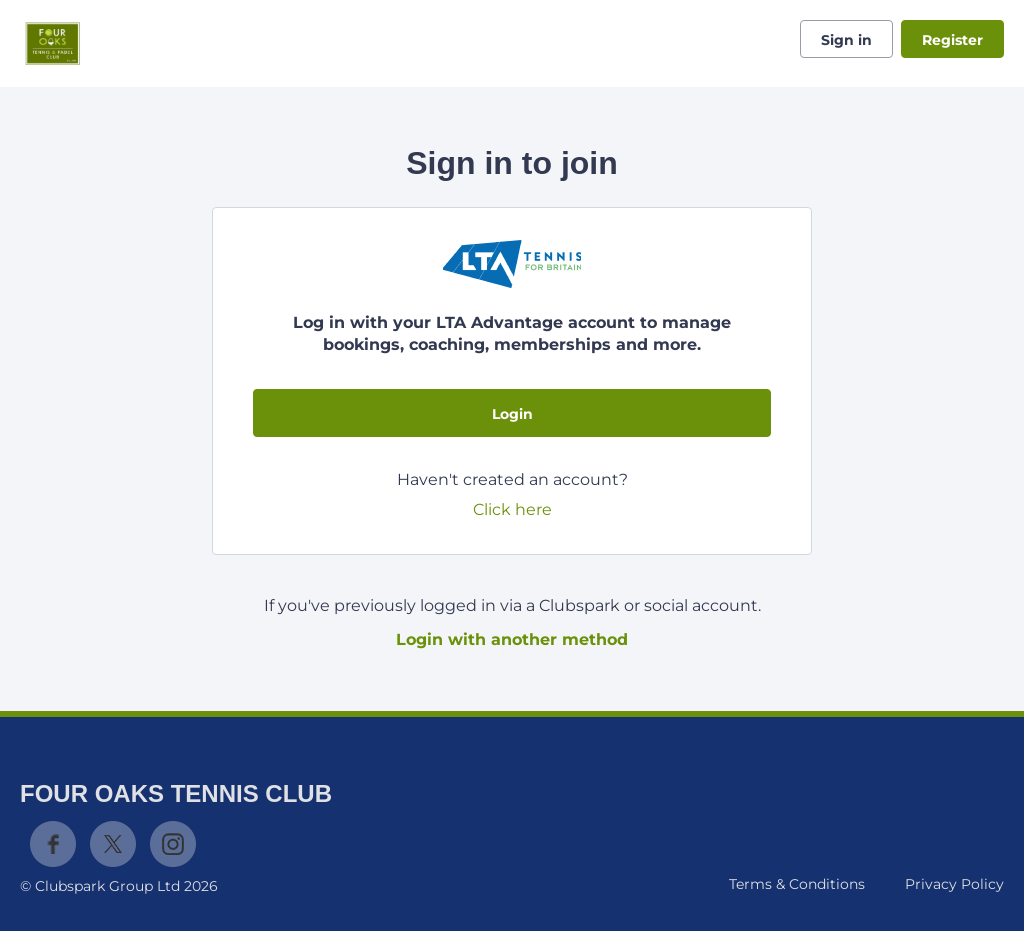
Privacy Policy (954, 884)
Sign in (846, 40)
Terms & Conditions (797, 884)
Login (512, 414)
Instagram (173, 844)
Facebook (53, 844)
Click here (512, 509)
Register (952, 40)
